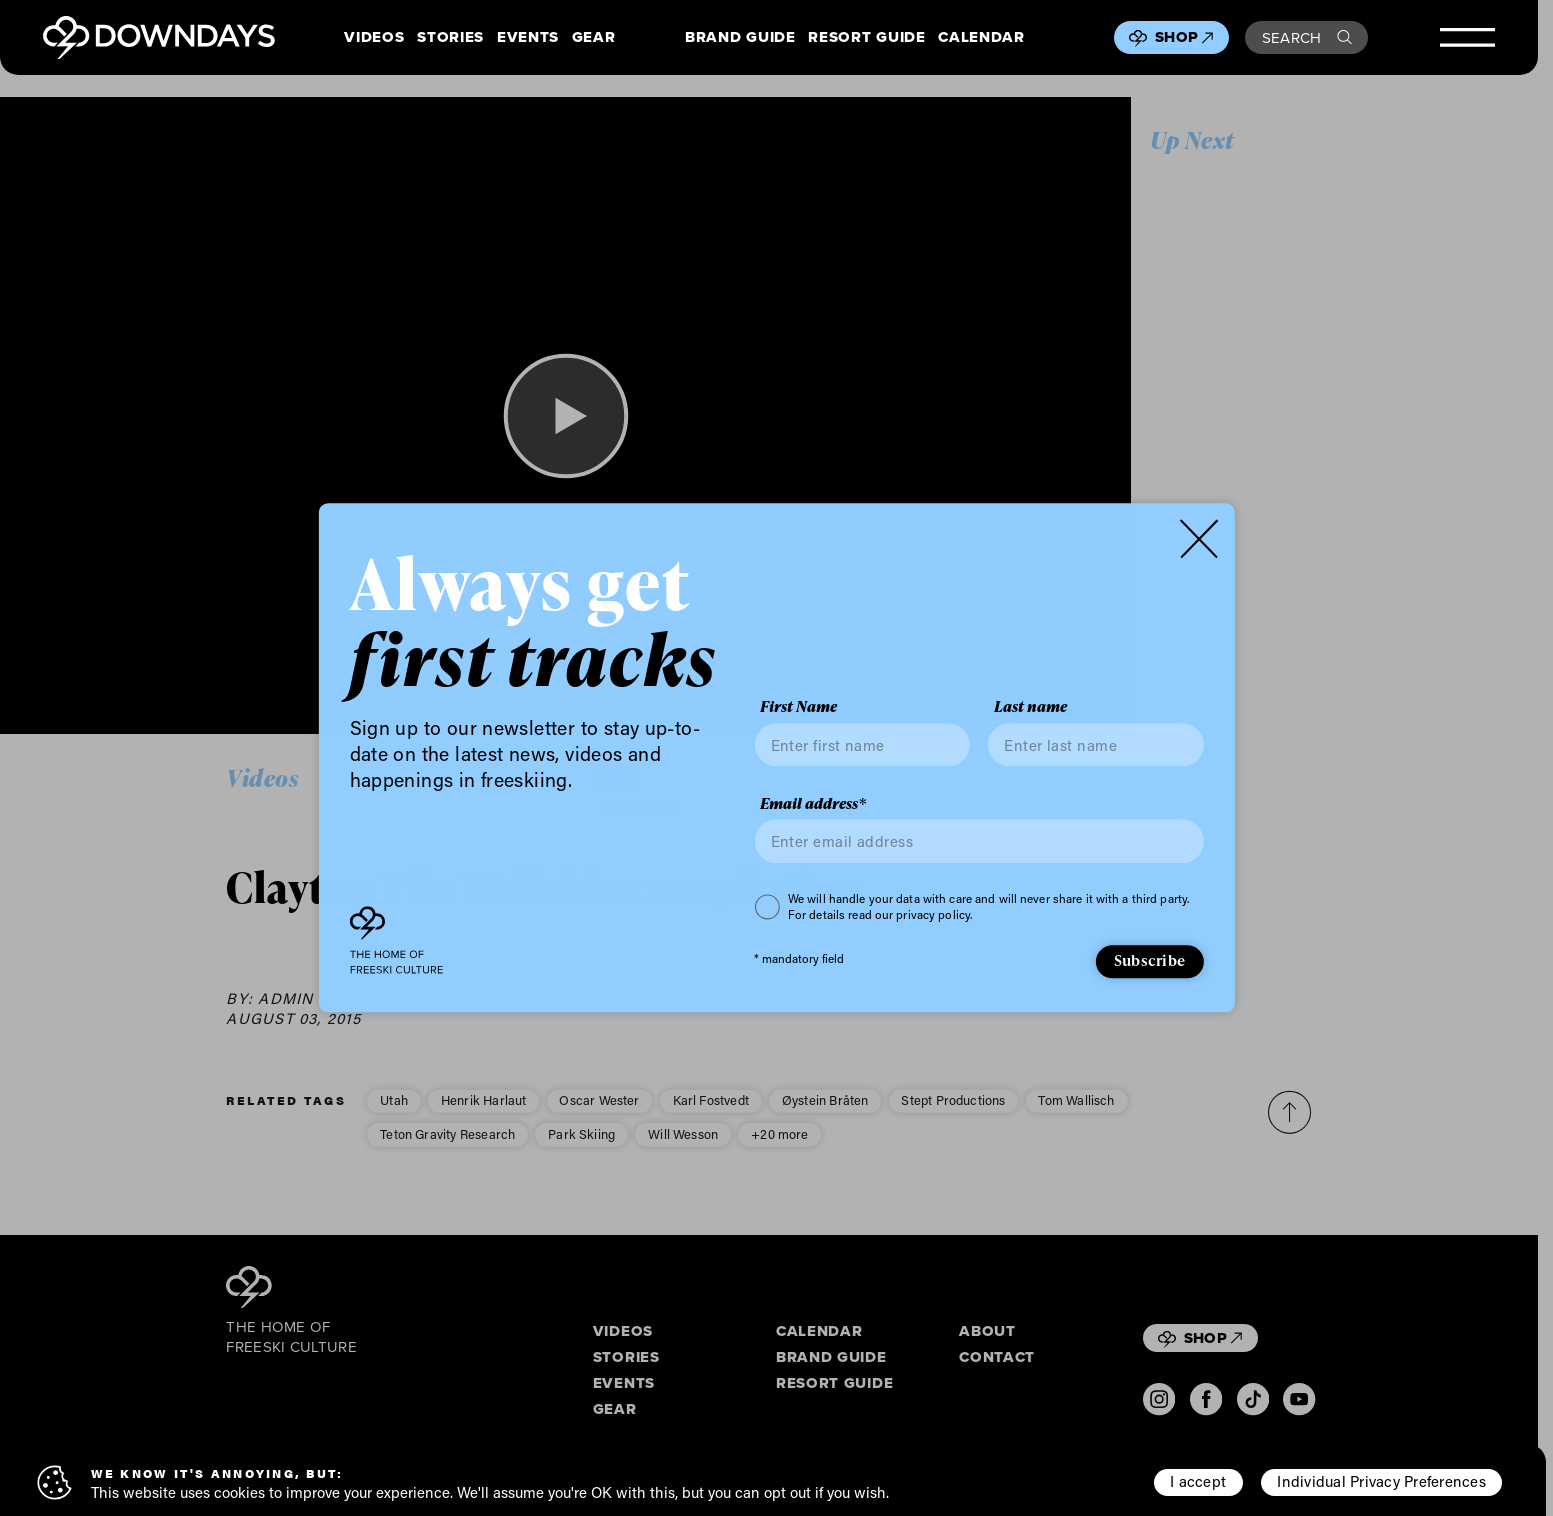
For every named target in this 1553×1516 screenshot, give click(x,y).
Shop (1184, 37)
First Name (798, 708)
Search (1307, 37)
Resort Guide (866, 38)
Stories (450, 38)
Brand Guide (740, 38)
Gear (594, 38)
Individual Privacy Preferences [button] (1381, 1481)
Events (528, 38)
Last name (1030, 708)
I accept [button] (1198, 1481)
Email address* (813, 804)
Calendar (981, 38)
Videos (374, 38)
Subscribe (1149, 960)
